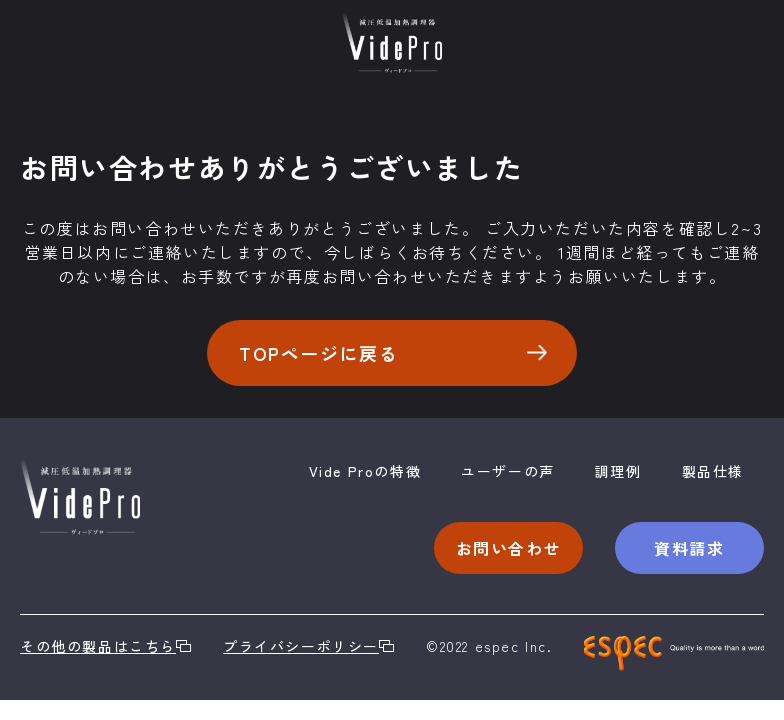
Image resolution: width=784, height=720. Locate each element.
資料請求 (689, 548)
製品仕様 (713, 471)
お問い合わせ (509, 548)
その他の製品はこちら (105, 646)
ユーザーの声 (508, 471)
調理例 (618, 471)
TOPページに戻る (393, 353)
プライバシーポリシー (308, 646)
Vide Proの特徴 (365, 471)
